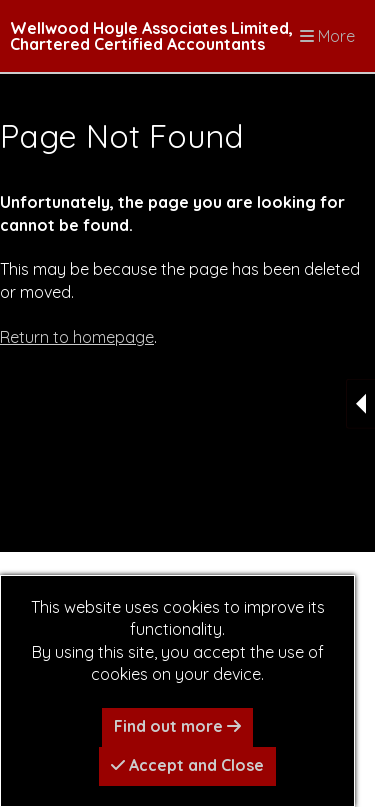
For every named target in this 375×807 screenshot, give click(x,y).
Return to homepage (77, 337)
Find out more (177, 726)
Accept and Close (187, 765)
